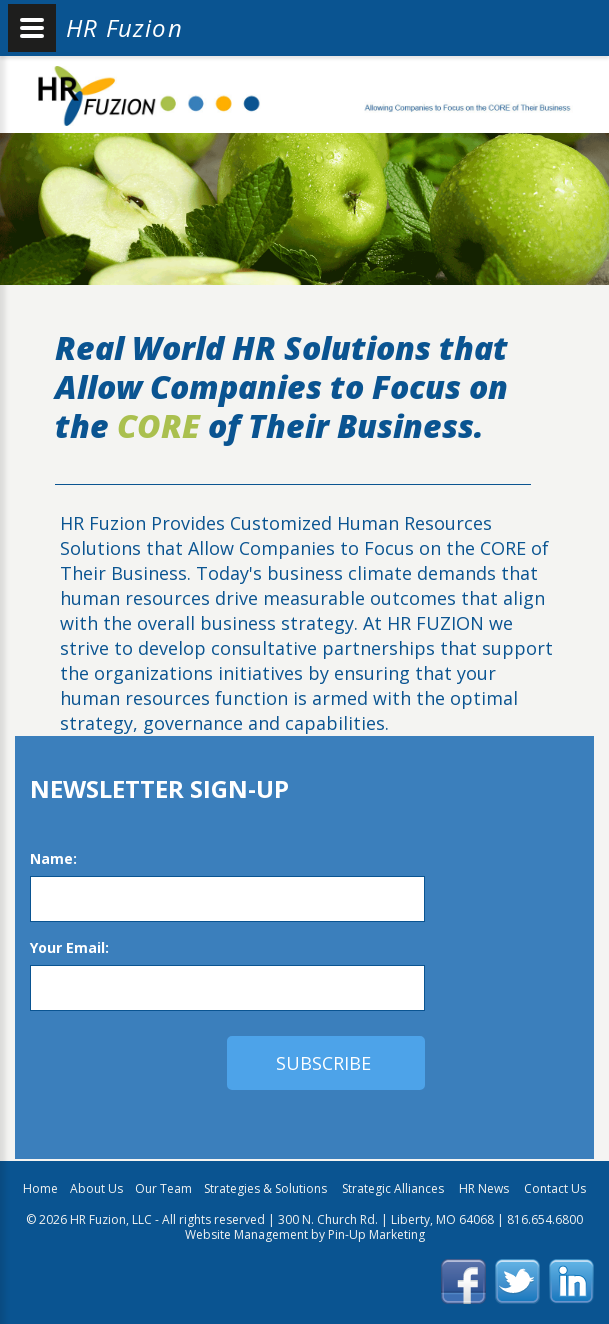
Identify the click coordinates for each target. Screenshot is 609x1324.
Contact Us (555, 1188)
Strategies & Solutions (267, 1188)
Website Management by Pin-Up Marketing (305, 1234)
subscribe (323, 1063)
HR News (484, 1188)
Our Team (163, 1188)
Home (40, 1188)
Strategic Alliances (394, 1188)
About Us (96, 1188)
